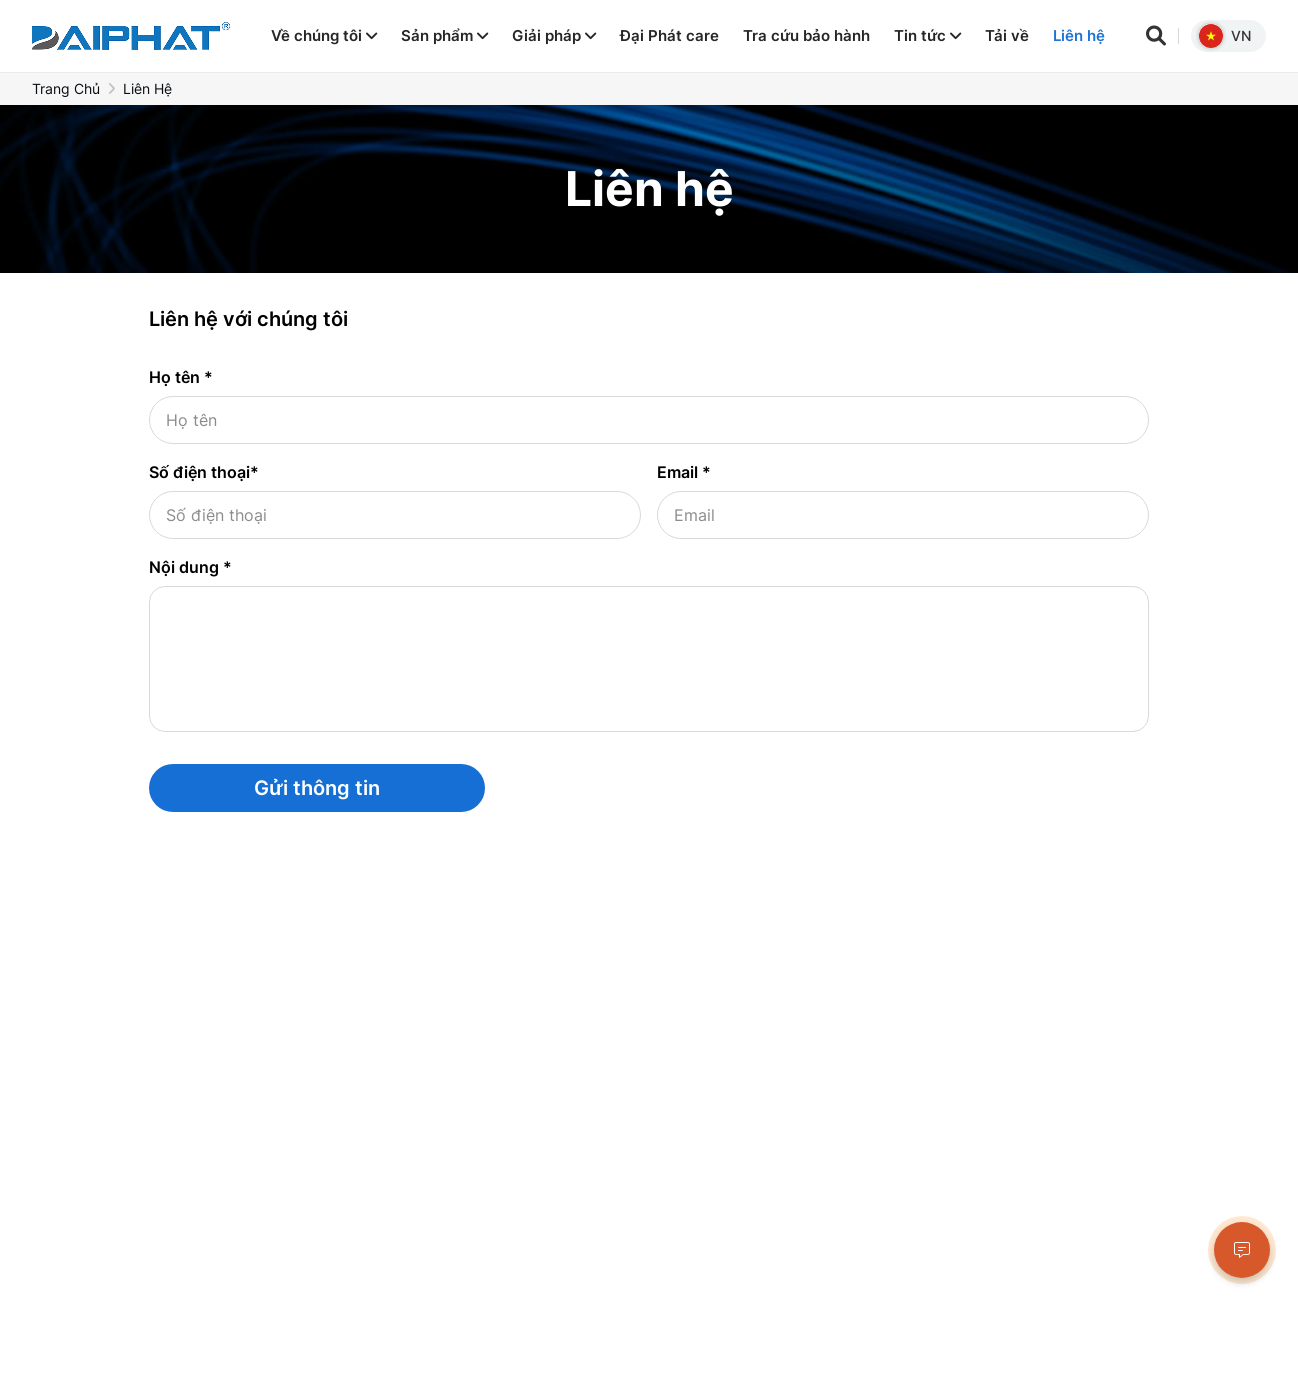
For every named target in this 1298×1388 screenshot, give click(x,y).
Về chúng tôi (324, 35)
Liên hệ (1079, 35)
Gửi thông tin (317, 788)
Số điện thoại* (204, 472)
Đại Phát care (669, 35)
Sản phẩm (444, 35)
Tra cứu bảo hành (806, 35)
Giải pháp (554, 35)
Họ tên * (181, 377)
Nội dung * (190, 567)
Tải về (1007, 35)
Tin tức (927, 35)
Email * (684, 472)
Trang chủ (66, 88)
